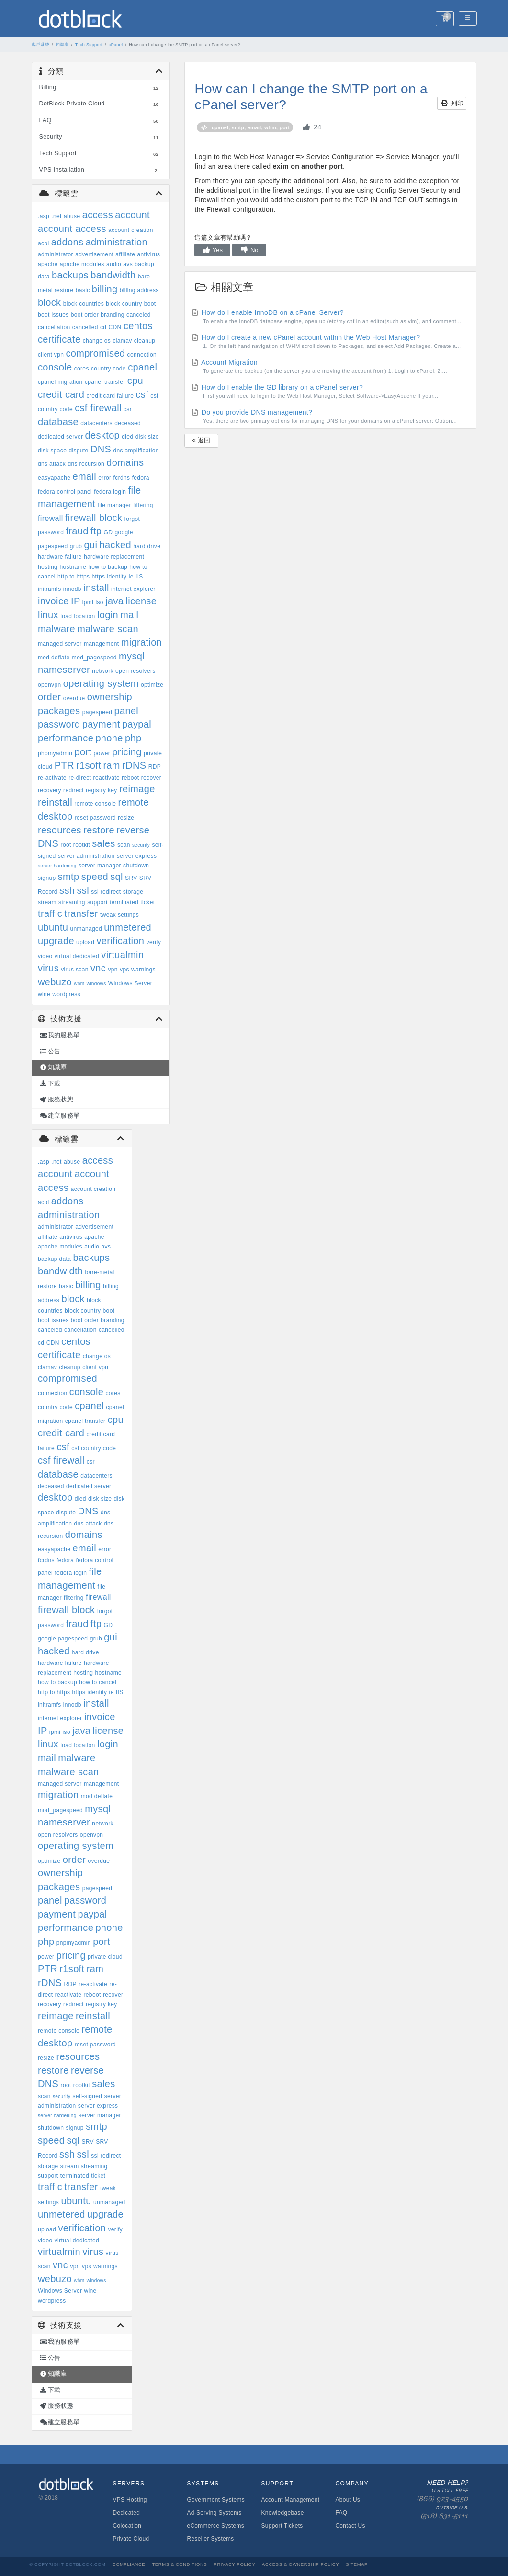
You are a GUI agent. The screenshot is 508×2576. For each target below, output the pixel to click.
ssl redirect (106, 892)
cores (81, 368)
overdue (74, 698)
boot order (85, 315)
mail (129, 615)
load (66, 616)
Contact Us (350, 2525)
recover (151, 777)
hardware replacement (114, 557)
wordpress (66, 994)
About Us (347, 2499)
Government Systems (216, 2499)
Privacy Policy (234, 2564)
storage (133, 892)
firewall (50, 518)
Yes (212, 250)
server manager (100, 865)
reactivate (106, 777)
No (249, 250)
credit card (61, 394)
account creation (130, 230)
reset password (95, 817)
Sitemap (357, 2564)
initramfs (49, 589)
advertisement (94, 254)
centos (138, 326)
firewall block (93, 517)
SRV (131, 878)
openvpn (49, 685)
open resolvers (135, 671)
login (107, 615)
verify (154, 942)
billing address (139, 290)
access (97, 214)
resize (126, 817)
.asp (43, 216)
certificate (59, 339)
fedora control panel (65, 491)
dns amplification (135, 450)
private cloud (105, 1956)
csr (128, 409)
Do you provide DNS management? (330, 416)
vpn (112, 969)
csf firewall (98, 408)
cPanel (116, 44)
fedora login (110, 491)
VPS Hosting (130, 2499)
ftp (96, 531)
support (97, 902)
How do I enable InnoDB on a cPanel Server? (330, 317)
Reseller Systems (210, 2538)
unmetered (127, 927)
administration (116, 242)
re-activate (52, 777)
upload (85, 942)
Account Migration (330, 366)
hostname (72, 567)
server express (137, 856)
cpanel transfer (105, 382)
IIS (139, 576)
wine (44, 994)
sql (116, 876)
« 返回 (201, 440)
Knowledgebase (282, 2512)
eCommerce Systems (215, 2525)
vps (124, 969)
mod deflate (54, 657)
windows (96, 983)
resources (59, 830)
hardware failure (60, 557)
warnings (143, 969)
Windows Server (130, 983)
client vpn (51, 354)
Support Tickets (282, 2525)
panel (126, 710)
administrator (55, 254)
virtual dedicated (77, 956)
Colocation (127, 2525)
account (132, 214)
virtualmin (122, 954)
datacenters (96, 423)
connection (142, 354)
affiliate (125, 254)
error (104, 477)
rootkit (81, 845)
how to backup (107, 567)
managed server (60, 643)
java (114, 601)
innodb (72, 589)
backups (70, 275)
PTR (64, 765)
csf (141, 394)
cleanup (145, 340)
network (102, 671)
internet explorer (133, 589)
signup (47, 878)
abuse (72, 216)
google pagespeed (63, 1638)
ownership (109, 697)
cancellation (54, 327)
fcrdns (121, 477)
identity (117, 576)
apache (47, 264)
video (45, 956)
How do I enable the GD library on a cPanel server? (330, 391)
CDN (115, 327)
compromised (95, 353)
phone (109, 738)
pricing (126, 752)
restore (98, 830)
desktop (102, 435)
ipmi (87, 602)
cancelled (85, 327)
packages (59, 710)
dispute (78, 450)
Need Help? (438, 2500)
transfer (81, 913)
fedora (140, 477)
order (49, 697)
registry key (101, 790)
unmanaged (86, 928)
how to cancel (97, 1682)
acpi (43, 243)
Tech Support (88, 44)
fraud (77, 531)
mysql (132, 656)
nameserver (64, 669)
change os (97, 340)
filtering (143, 505)
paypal (136, 724)
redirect (73, 790)
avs (128, 264)
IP (75, 601)
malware (56, 629)
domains (125, 462)
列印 (451, 103)
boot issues (53, 315)
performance (65, 738)
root (66, 845)
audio (113, 264)
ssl (83, 890)
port (82, 752)
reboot (130, 777)
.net (56, 216)
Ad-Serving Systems (214, 2512)
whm (79, 983)
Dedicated (126, 2512)
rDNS (134, 765)
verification (121, 941)
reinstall (55, 802)
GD (108, 532)
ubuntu (53, 927)
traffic (50, 913)
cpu (135, 380)
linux (48, 615)
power (102, 753)
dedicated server (60, 436)
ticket (147, 902)
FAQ (341, 2512)
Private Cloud (131, 2538)
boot (150, 303)
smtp (68, 876)
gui (90, 545)
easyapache (54, 477)
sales (103, 843)
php (133, 738)
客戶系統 (40, 44)
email (84, 476)
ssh (67, 890)
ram (111, 765)
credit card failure (110, 396)
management (101, 643)
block (49, 302)
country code (108, 368)
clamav (122, 340)
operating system (101, 683)
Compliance (129, 2564)
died (127, 436)
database (58, 421)
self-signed (87, 2096)
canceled (138, 315)
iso (99, 602)
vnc (98, 968)
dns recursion (86, 464)
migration (141, 642)
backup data (54, 1259)
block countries (83, 303)
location (84, 616)
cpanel (142, 367)
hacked (115, 545)
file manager (114, 505)
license (141, 601)
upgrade (56, 941)
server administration (86, 856)
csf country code (93, 1448)
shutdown (136, 865)
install (96, 587)
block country (124, 303)
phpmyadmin (55, 753)
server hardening (57, 865)
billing (105, 289)
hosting (47, 567)
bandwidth (112, 275)
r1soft (88, 765)
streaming (71, 902)
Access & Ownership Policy (300, 2564)
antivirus (148, 254)
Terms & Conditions (179, 2564)
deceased (127, 423)
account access (72, 228)
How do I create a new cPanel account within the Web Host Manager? (330, 342)
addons (67, 242)
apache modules (82, 264)
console (55, 367)
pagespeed (97, 712)
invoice (53, 601)
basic (83, 290)
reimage (137, 789)
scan (123, 845)
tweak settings (119, 915)
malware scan (107, 629)
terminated (124, 902)
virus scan (75, 969)
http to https (73, 576)
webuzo (55, 982)
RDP (154, 766)
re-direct (79, 777)
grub (76, 546)
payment (101, 724)
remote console (95, 803)
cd (103, 327)
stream (47, 902)
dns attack (52, 464)
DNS (100, 449)
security (141, 845)
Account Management (290, 2499)
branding (112, 315)
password (59, 724)
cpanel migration (60, 382)
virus (48, 968)
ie (131, 576)
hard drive (146, 546)
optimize (152, 685)
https (98, 576)
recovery (49, 790)
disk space (52, 450)
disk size (147, 436)
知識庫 (62, 44)
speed (94, 876)
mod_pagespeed (94, 657)
